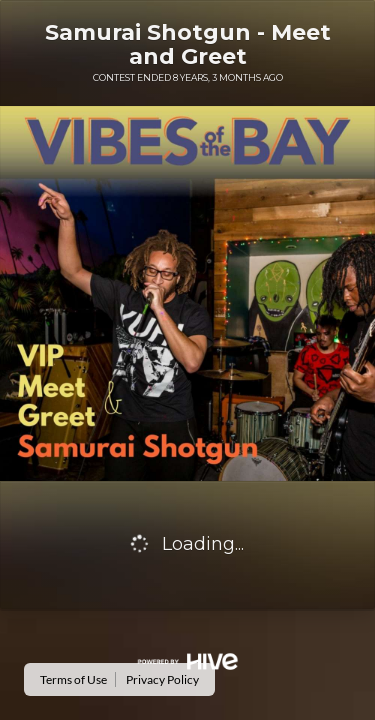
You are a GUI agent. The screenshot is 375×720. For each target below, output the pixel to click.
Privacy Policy (162, 679)
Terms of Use (73, 679)
